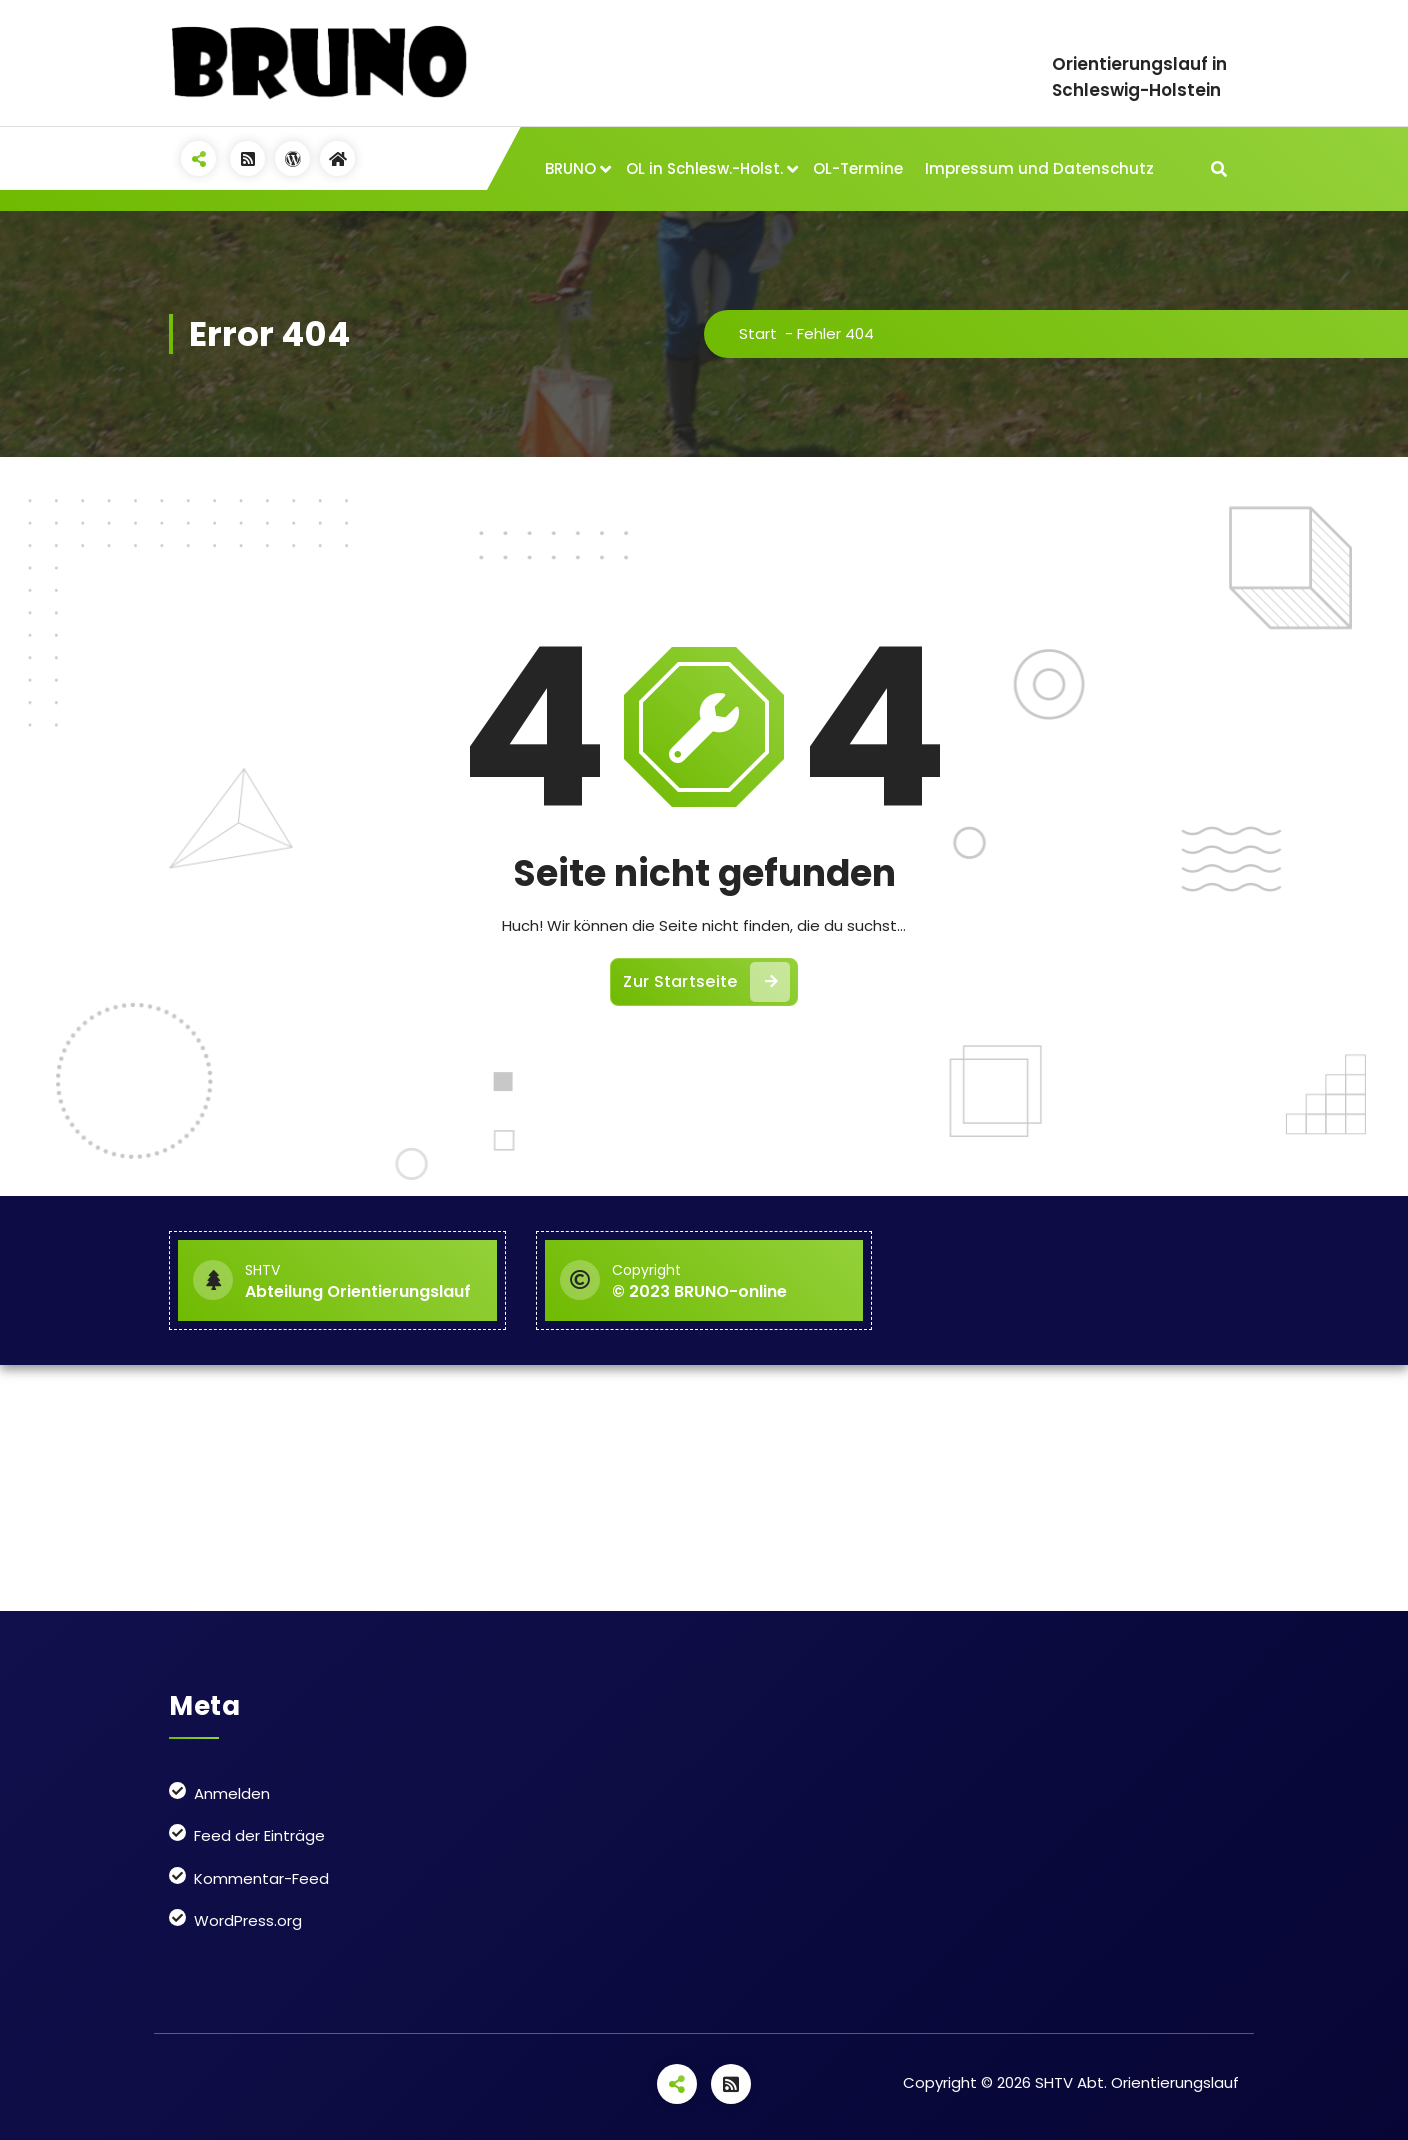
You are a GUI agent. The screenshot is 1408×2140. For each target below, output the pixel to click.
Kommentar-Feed (261, 1878)
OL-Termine (858, 168)
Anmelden (232, 1793)
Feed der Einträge (259, 1835)
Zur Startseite (706, 982)
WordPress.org (248, 1920)
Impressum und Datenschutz (1039, 168)
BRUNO (570, 168)
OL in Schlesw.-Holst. (704, 168)
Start (758, 333)
